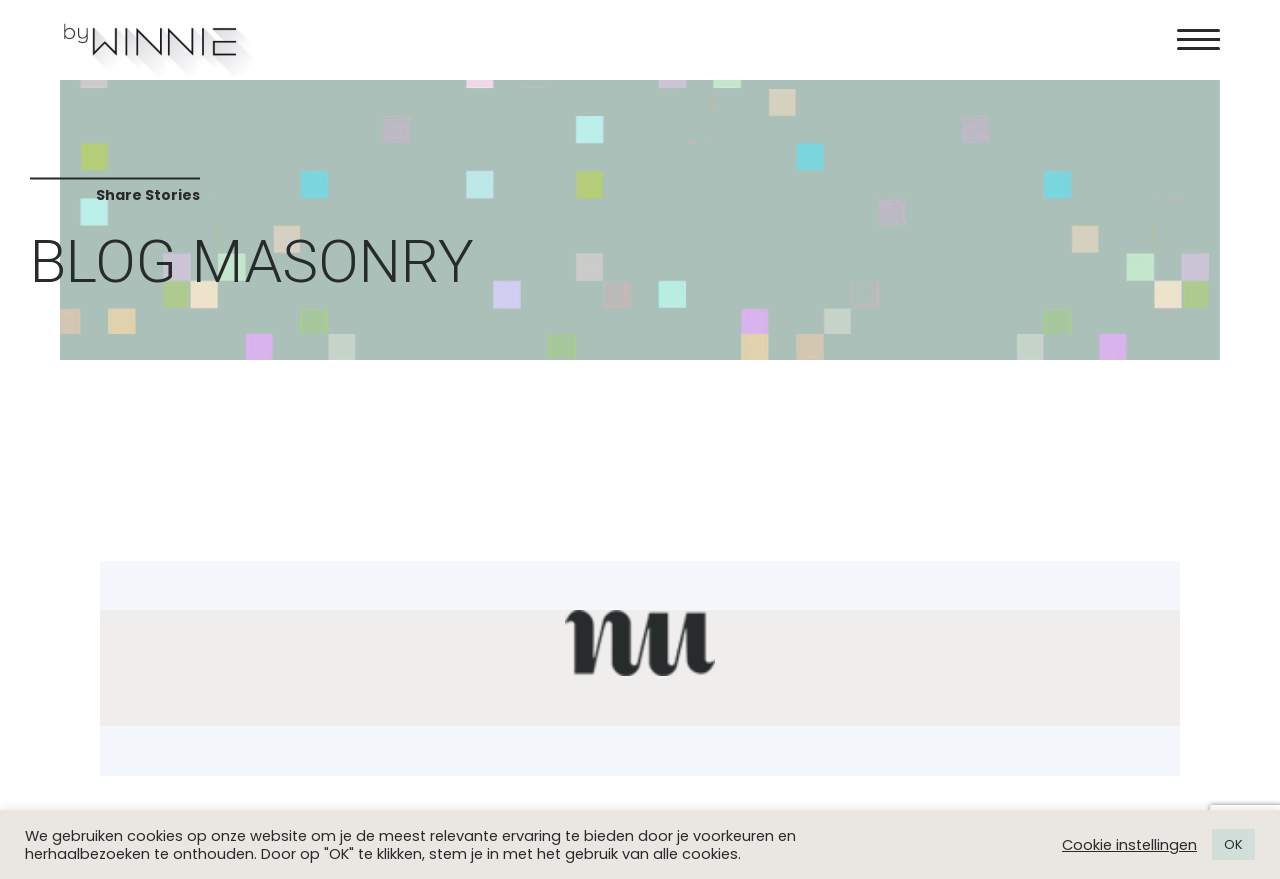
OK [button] (1233, 844)
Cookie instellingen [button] (1129, 845)
